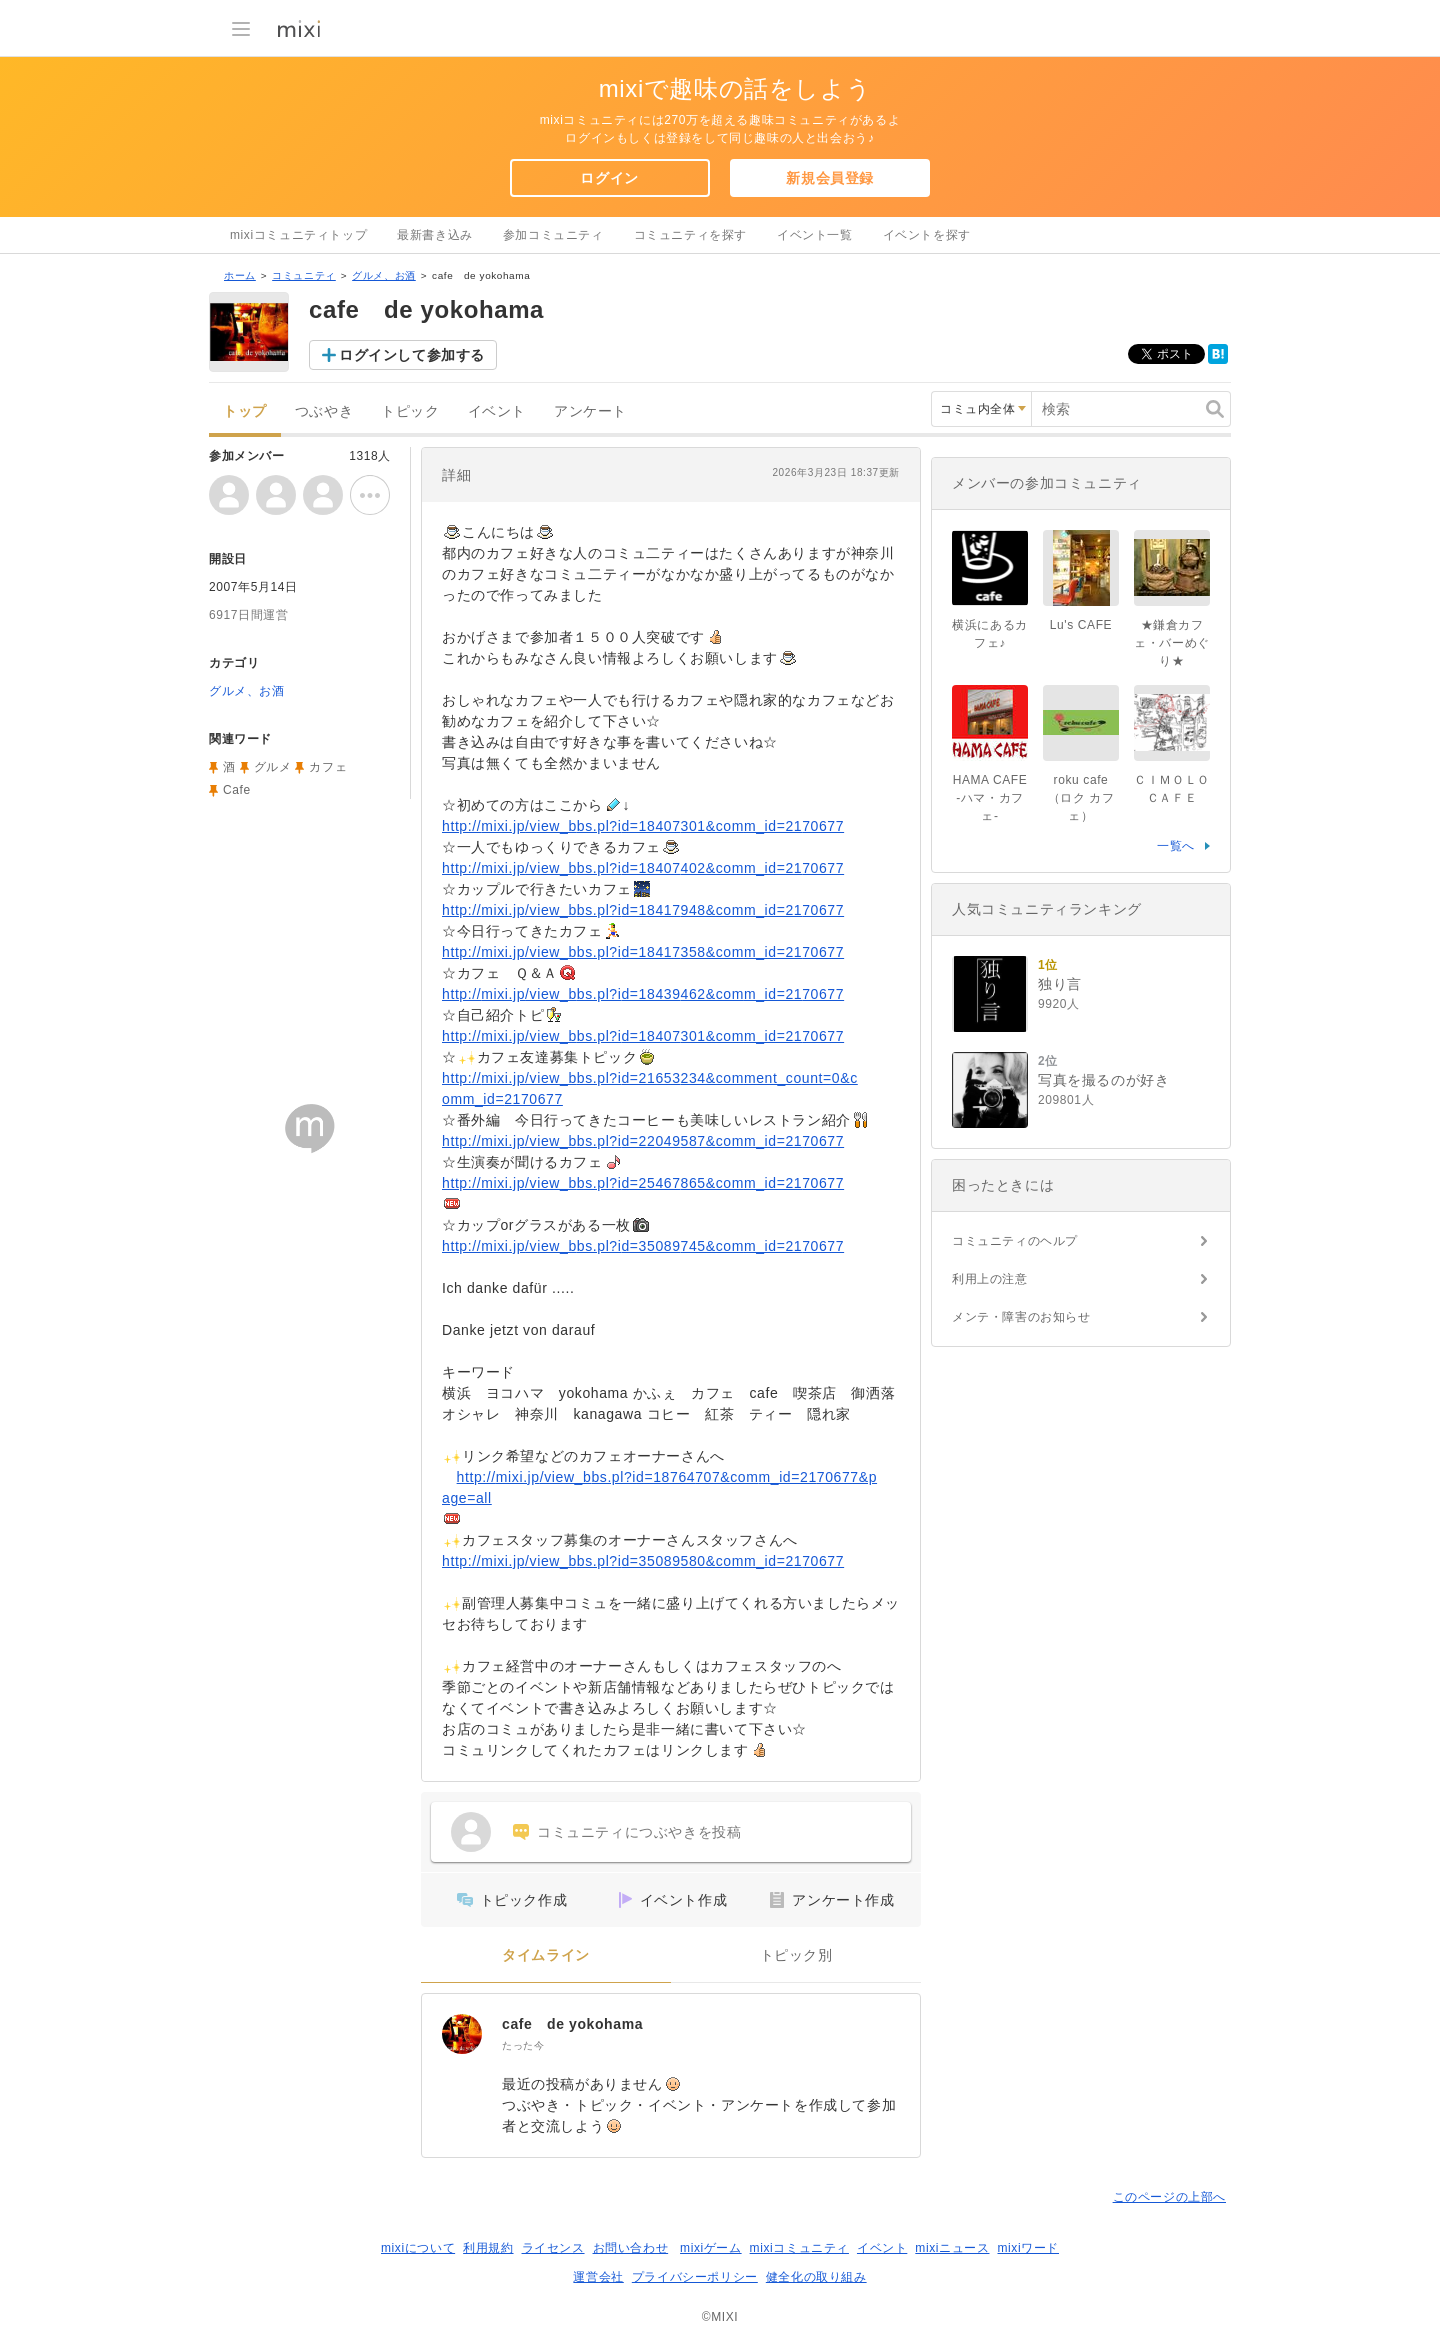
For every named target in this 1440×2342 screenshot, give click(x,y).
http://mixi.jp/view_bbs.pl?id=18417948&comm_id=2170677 (643, 910)
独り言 (1060, 984)
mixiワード (1028, 2248)
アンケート (590, 411)
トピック (410, 411)
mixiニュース (952, 2248)
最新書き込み (435, 235)
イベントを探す (927, 235)
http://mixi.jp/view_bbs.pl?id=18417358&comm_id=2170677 (643, 952)
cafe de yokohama (572, 2024)
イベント (497, 411)
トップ (245, 411)
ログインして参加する (412, 355)
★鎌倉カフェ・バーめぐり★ (1172, 643)
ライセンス (553, 2248)
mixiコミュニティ (799, 2248)
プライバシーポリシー (695, 2277)
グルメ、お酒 (384, 275)
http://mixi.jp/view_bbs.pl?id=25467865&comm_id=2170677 (643, 1183)
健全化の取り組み (816, 2277)
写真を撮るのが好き (1103, 1080)
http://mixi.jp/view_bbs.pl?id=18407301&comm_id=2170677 (643, 826)
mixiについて (418, 2248)
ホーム (240, 275)
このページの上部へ (1169, 2197)
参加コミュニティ (553, 235)
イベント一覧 (815, 235)
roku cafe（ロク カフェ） (1081, 798)
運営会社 (598, 2277)
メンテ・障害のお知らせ (1021, 1317)
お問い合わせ (631, 2248)
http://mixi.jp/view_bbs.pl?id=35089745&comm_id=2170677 (643, 1246)
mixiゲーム (711, 2248)
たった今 (523, 2045)
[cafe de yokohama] (462, 2034)
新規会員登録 (830, 178)
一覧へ (1176, 846)
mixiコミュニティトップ (298, 235)
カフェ (328, 767)
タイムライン (546, 1955)
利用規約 (488, 2248)
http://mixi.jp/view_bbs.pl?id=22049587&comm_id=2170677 (643, 1141)
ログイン (609, 178)
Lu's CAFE (1081, 625)
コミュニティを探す (690, 235)
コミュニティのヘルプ (1015, 1241)
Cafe (237, 790)
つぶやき (324, 411)
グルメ (273, 767)
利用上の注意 (990, 1279)
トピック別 (796, 1955)
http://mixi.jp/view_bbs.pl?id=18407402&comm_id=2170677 (643, 868)
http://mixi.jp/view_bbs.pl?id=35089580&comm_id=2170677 (643, 1561)
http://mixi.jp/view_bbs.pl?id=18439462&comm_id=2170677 (643, 994)
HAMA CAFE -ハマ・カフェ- (990, 798)
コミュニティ (304, 275)
